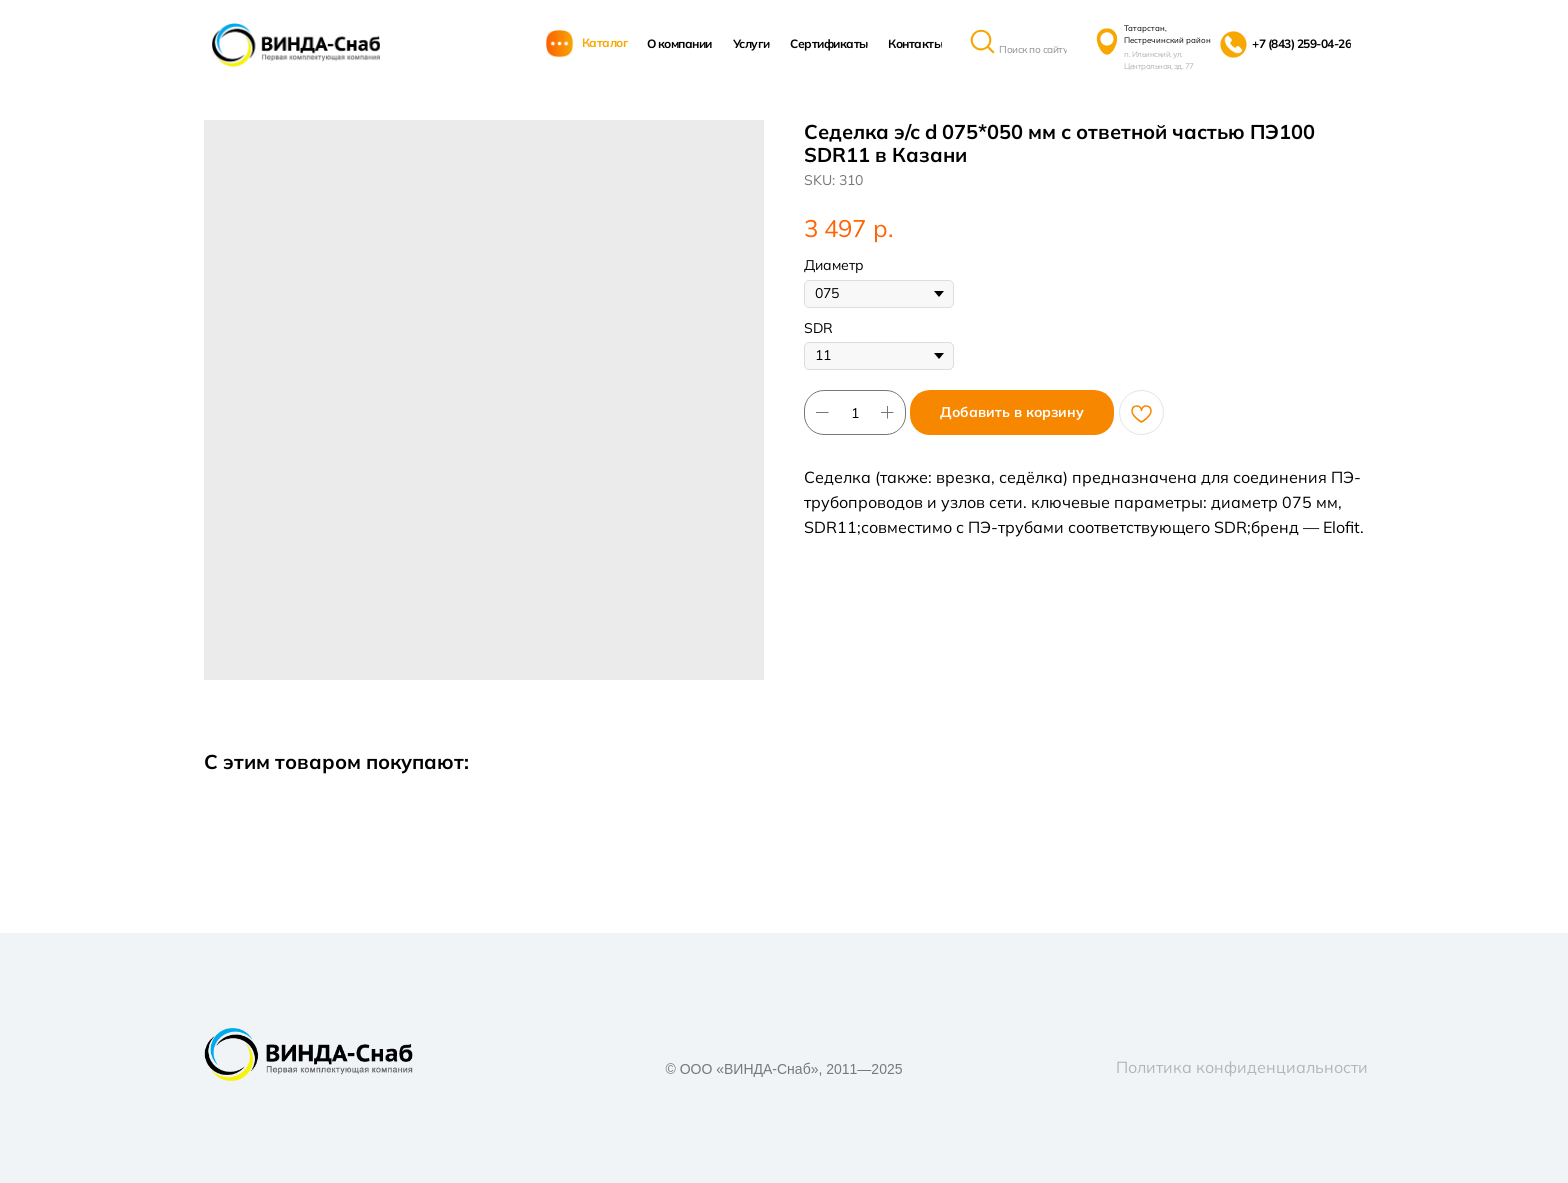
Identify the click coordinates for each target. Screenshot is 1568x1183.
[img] (296, 45)
